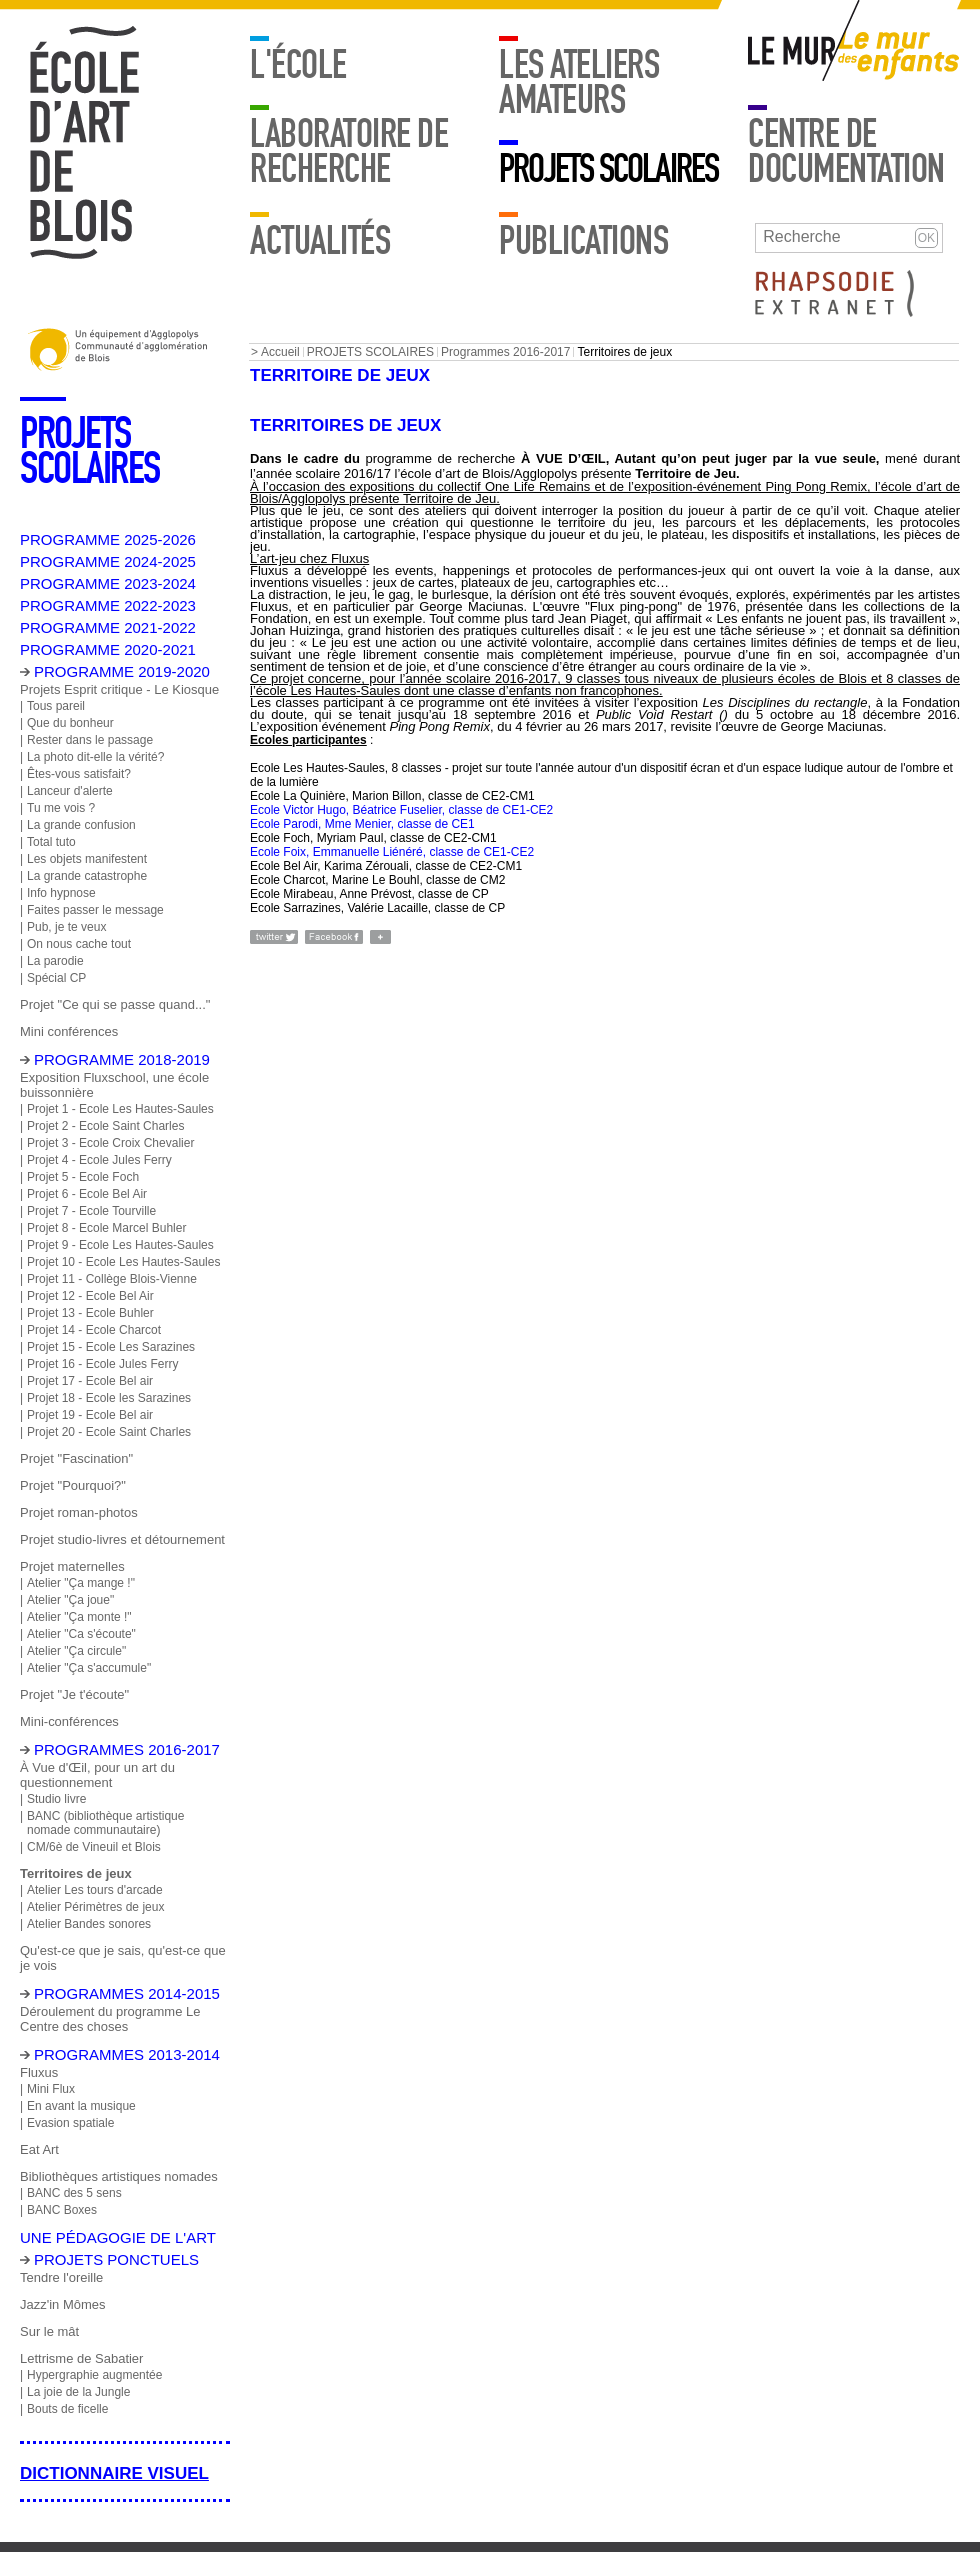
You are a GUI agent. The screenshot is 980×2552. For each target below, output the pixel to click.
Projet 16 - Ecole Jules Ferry (102, 1364)
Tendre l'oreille (61, 2277)
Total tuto (51, 842)
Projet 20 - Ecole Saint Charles (109, 1432)
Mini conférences (69, 1031)
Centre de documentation (846, 151)
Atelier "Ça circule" (76, 1651)
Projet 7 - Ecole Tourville (91, 1211)
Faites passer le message (95, 910)
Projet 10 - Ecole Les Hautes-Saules (123, 1262)
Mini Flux (51, 2089)
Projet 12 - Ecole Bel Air (90, 1296)
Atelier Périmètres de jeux (95, 1907)
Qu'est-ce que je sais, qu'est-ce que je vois (123, 1958)
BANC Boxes (62, 2210)
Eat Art (39, 2149)
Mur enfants (899, 55)
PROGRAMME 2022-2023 (108, 605)
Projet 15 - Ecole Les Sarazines (111, 1347)
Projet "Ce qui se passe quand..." (115, 1004)
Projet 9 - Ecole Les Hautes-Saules (120, 1245)
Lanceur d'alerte (70, 791)
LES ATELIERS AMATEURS (579, 82)
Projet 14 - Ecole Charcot (94, 1330)
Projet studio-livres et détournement (122, 1539)
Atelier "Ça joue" (70, 1600)
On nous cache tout (79, 944)
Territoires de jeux (76, 1873)
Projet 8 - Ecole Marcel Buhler (106, 1228)
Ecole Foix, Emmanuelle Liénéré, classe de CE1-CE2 (392, 852)
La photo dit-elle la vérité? (95, 757)
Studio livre (56, 1799)
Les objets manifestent (87, 859)
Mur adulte (793, 55)
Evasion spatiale (70, 2123)
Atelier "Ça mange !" (81, 1583)
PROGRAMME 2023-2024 (108, 583)
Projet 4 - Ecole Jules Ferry (99, 1160)
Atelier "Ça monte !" (79, 1617)
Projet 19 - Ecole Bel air (90, 1415)
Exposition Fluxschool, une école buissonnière (114, 1085)
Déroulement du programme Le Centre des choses (110, 2019)
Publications (583, 241)
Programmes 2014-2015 (127, 1993)
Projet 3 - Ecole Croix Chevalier (110, 1143)
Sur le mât (49, 2331)
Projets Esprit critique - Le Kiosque (119, 689)
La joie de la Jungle (78, 2392)
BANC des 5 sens (74, 2193)
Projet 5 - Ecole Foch (83, 1177)
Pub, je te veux (66, 927)
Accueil (280, 352)
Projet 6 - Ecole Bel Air (87, 1194)
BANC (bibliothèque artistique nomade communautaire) (105, 1823)
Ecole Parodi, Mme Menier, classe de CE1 (362, 824)
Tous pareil (56, 706)
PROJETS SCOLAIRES (608, 169)
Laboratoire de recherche (349, 151)
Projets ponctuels (116, 2259)
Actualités (320, 241)
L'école (298, 65)
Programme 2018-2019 (122, 1059)
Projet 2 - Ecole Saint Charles (105, 1126)
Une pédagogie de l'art (118, 2237)
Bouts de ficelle (67, 2409)
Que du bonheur (70, 723)
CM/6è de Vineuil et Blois (94, 1847)
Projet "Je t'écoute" (74, 1694)
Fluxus (39, 2072)
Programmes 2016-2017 (505, 352)
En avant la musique (81, 2106)
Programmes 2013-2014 (127, 2054)
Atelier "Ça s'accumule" (89, 1668)
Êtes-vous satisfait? (79, 774)
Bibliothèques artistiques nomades (119, 2176)
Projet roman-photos (79, 1512)
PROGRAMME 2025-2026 (108, 539)
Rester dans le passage (90, 740)
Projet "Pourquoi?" (73, 1485)
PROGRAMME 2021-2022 (108, 627)
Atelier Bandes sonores (89, 1924)
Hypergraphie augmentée (94, 2375)
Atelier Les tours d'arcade (95, 1890)
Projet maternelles (72, 1566)
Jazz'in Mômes (62, 2304)
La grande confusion (81, 825)
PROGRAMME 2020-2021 (108, 649)
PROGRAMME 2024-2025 (108, 561)
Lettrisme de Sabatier (81, 2358)
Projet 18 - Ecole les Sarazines (109, 1398)
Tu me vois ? (61, 808)
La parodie (55, 961)
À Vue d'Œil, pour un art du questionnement (97, 1775)
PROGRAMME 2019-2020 (122, 671)
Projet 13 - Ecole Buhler (90, 1313)
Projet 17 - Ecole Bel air (90, 1381)
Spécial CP (56, 978)
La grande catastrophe (87, 876)
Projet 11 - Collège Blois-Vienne (112, 1279)
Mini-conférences (69, 1721)
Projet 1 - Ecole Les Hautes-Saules (120, 1109)
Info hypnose (61, 893)
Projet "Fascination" (76, 1458)
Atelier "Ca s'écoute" (81, 1634)
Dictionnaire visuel (114, 2473)
